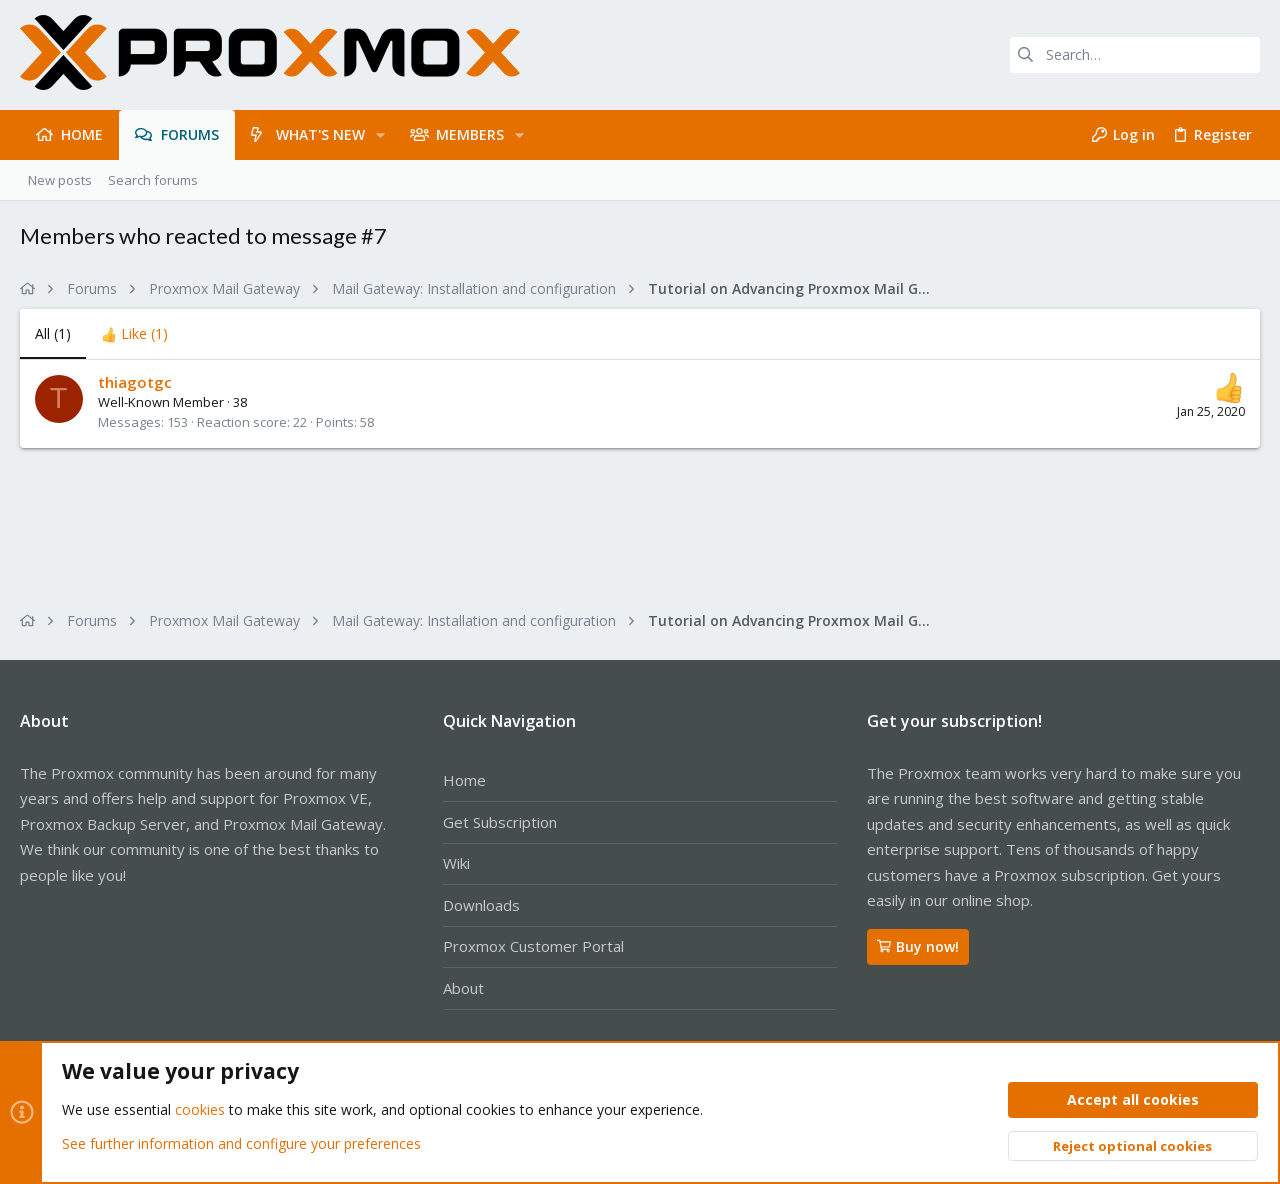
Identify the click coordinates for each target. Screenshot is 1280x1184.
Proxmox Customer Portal (533, 946)
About (463, 988)
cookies (200, 1110)
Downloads (481, 905)
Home (464, 780)
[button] (380, 135)
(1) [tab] (53, 333)
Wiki (456, 863)
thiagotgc (135, 382)
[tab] (134, 334)
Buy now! (918, 946)
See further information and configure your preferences (241, 1143)
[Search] (1135, 55)
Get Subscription (500, 822)
